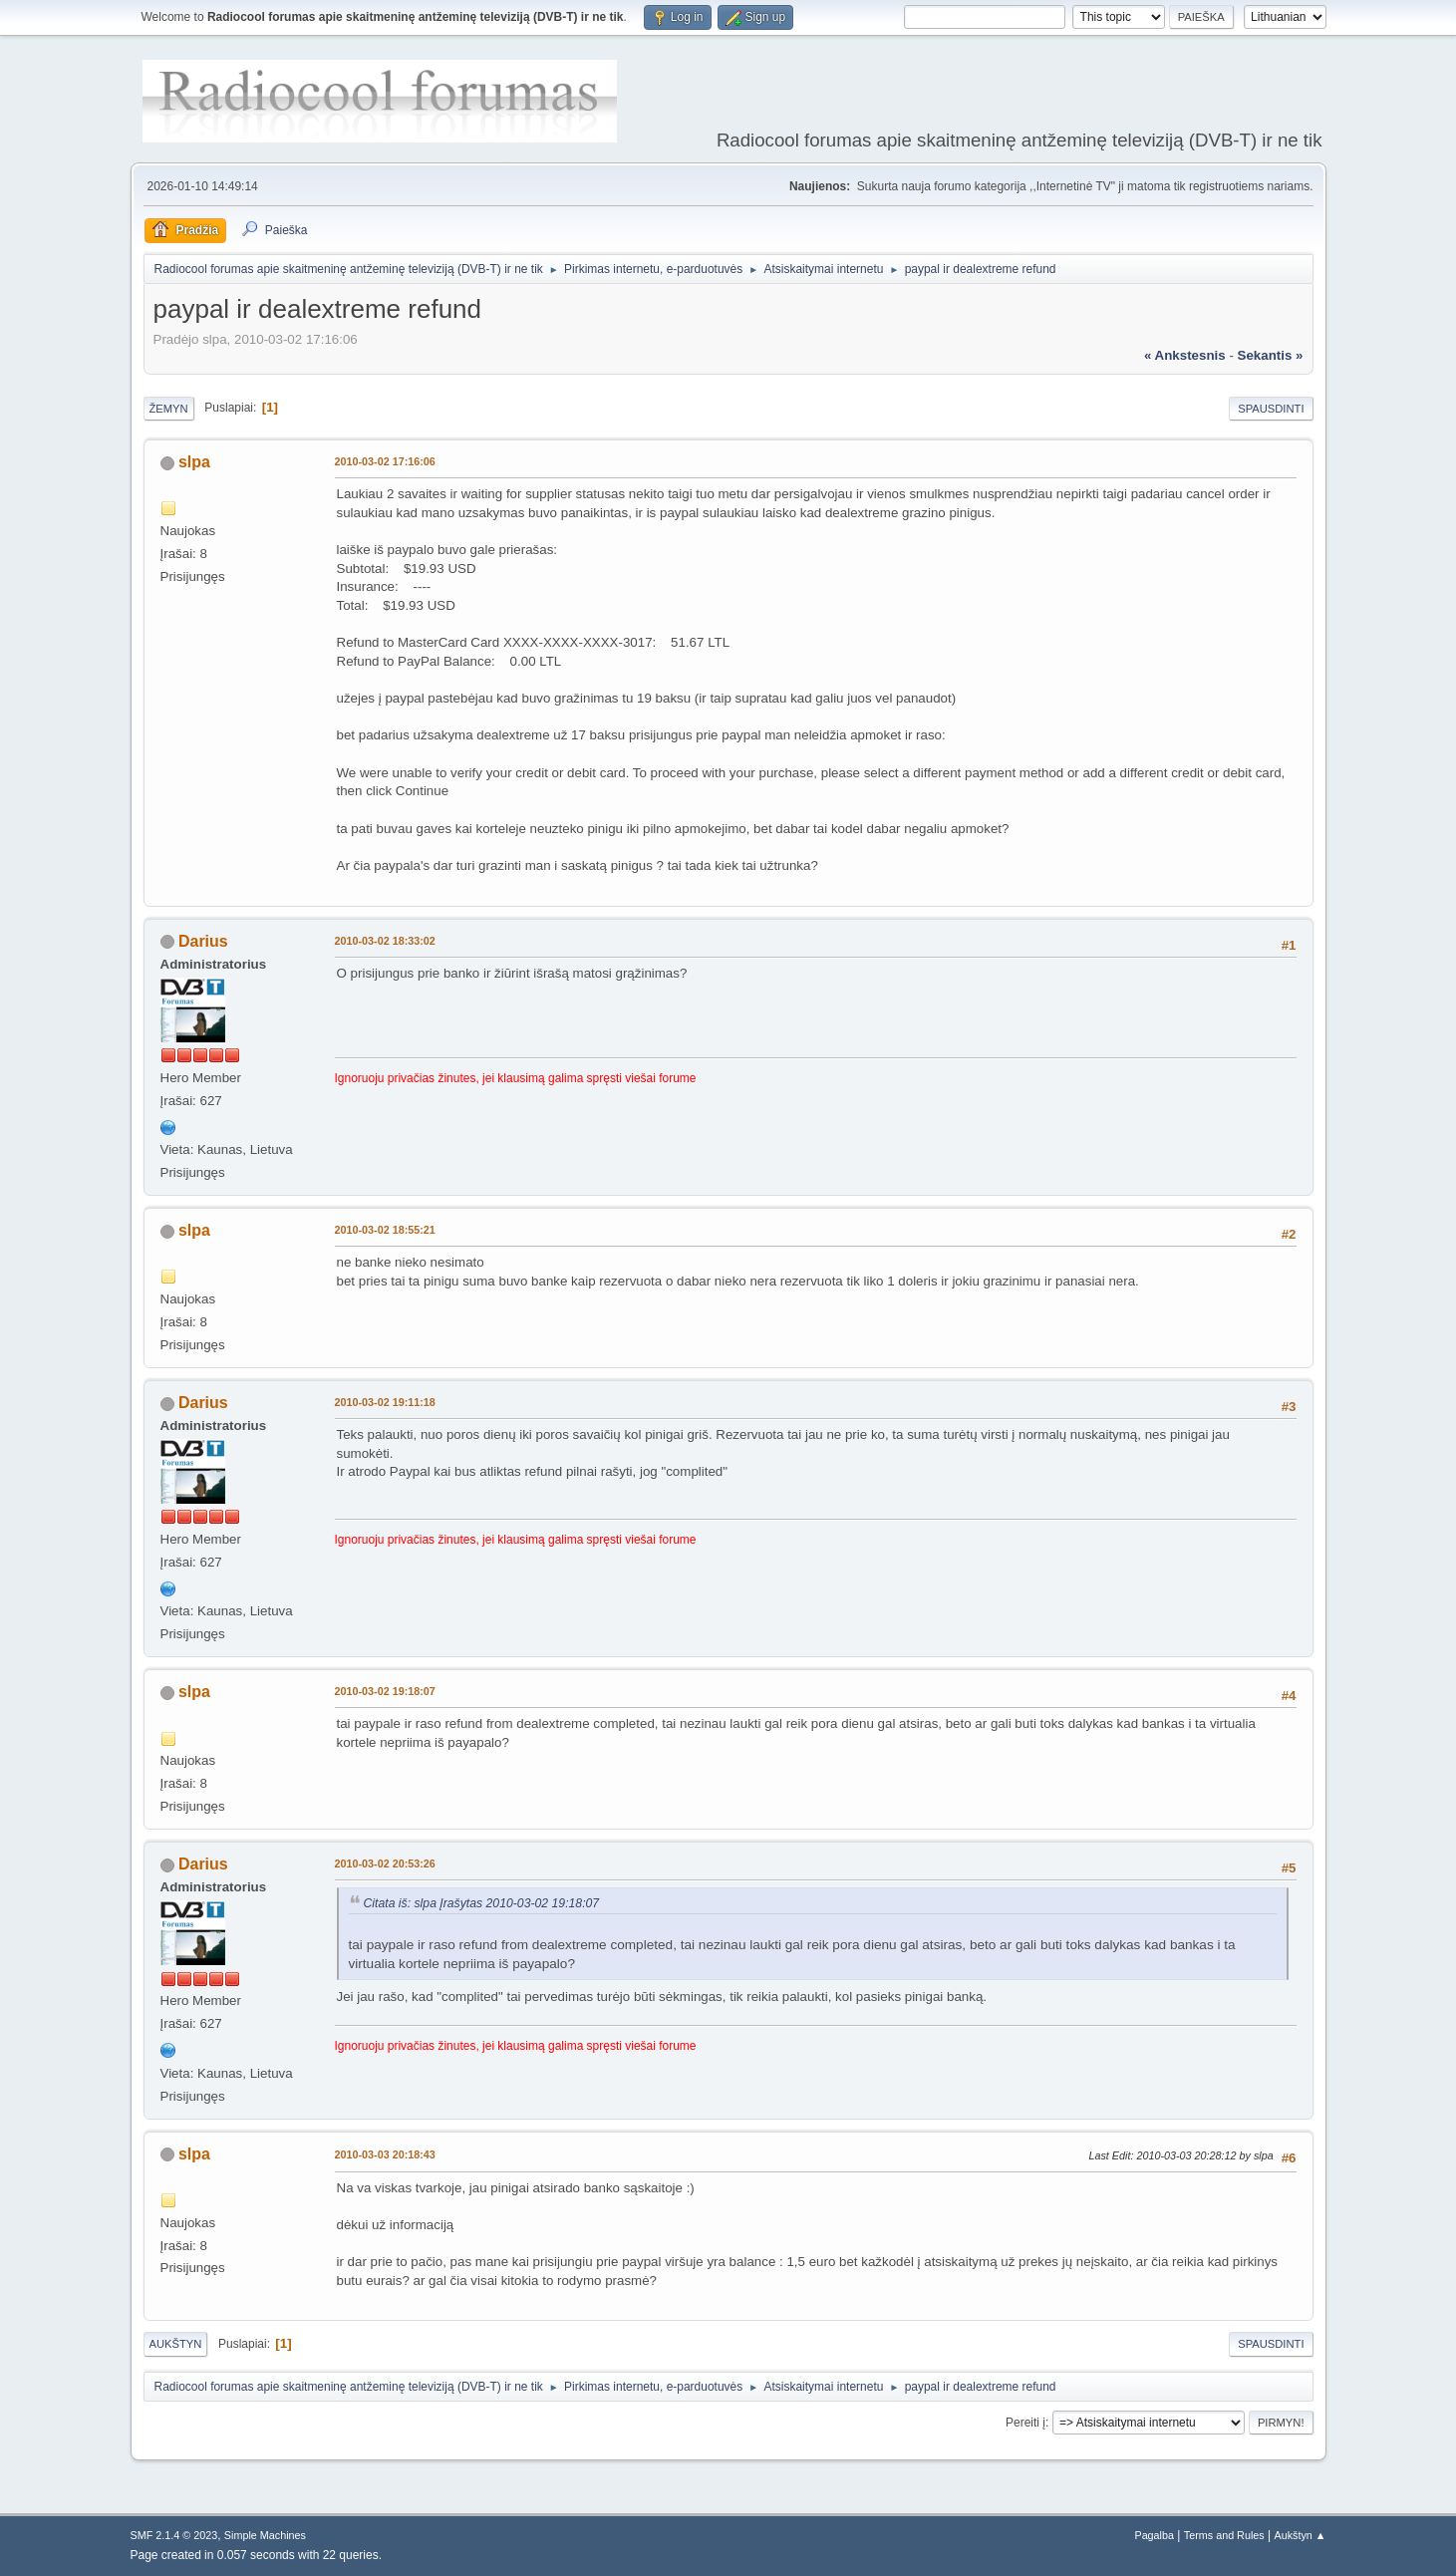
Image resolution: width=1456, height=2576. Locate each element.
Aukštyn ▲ (1299, 2535)
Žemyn (168, 409)
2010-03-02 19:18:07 (385, 1691)
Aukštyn (175, 2344)
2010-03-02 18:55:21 (385, 1230)
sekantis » (1271, 355)
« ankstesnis (1185, 355)
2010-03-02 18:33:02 (385, 941)
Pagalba (1154, 2535)
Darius (203, 941)
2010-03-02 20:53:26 (385, 1863)
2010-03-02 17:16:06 (385, 461)
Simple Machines (265, 2535)
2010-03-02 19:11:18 (385, 1402)
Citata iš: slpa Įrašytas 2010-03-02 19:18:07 (482, 1903)
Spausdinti (1271, 409)
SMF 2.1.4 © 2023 (174, 2535)
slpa (194, 461)
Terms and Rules (1224, 2535)
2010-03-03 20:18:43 (385, 2154)
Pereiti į (1025, 2423)
